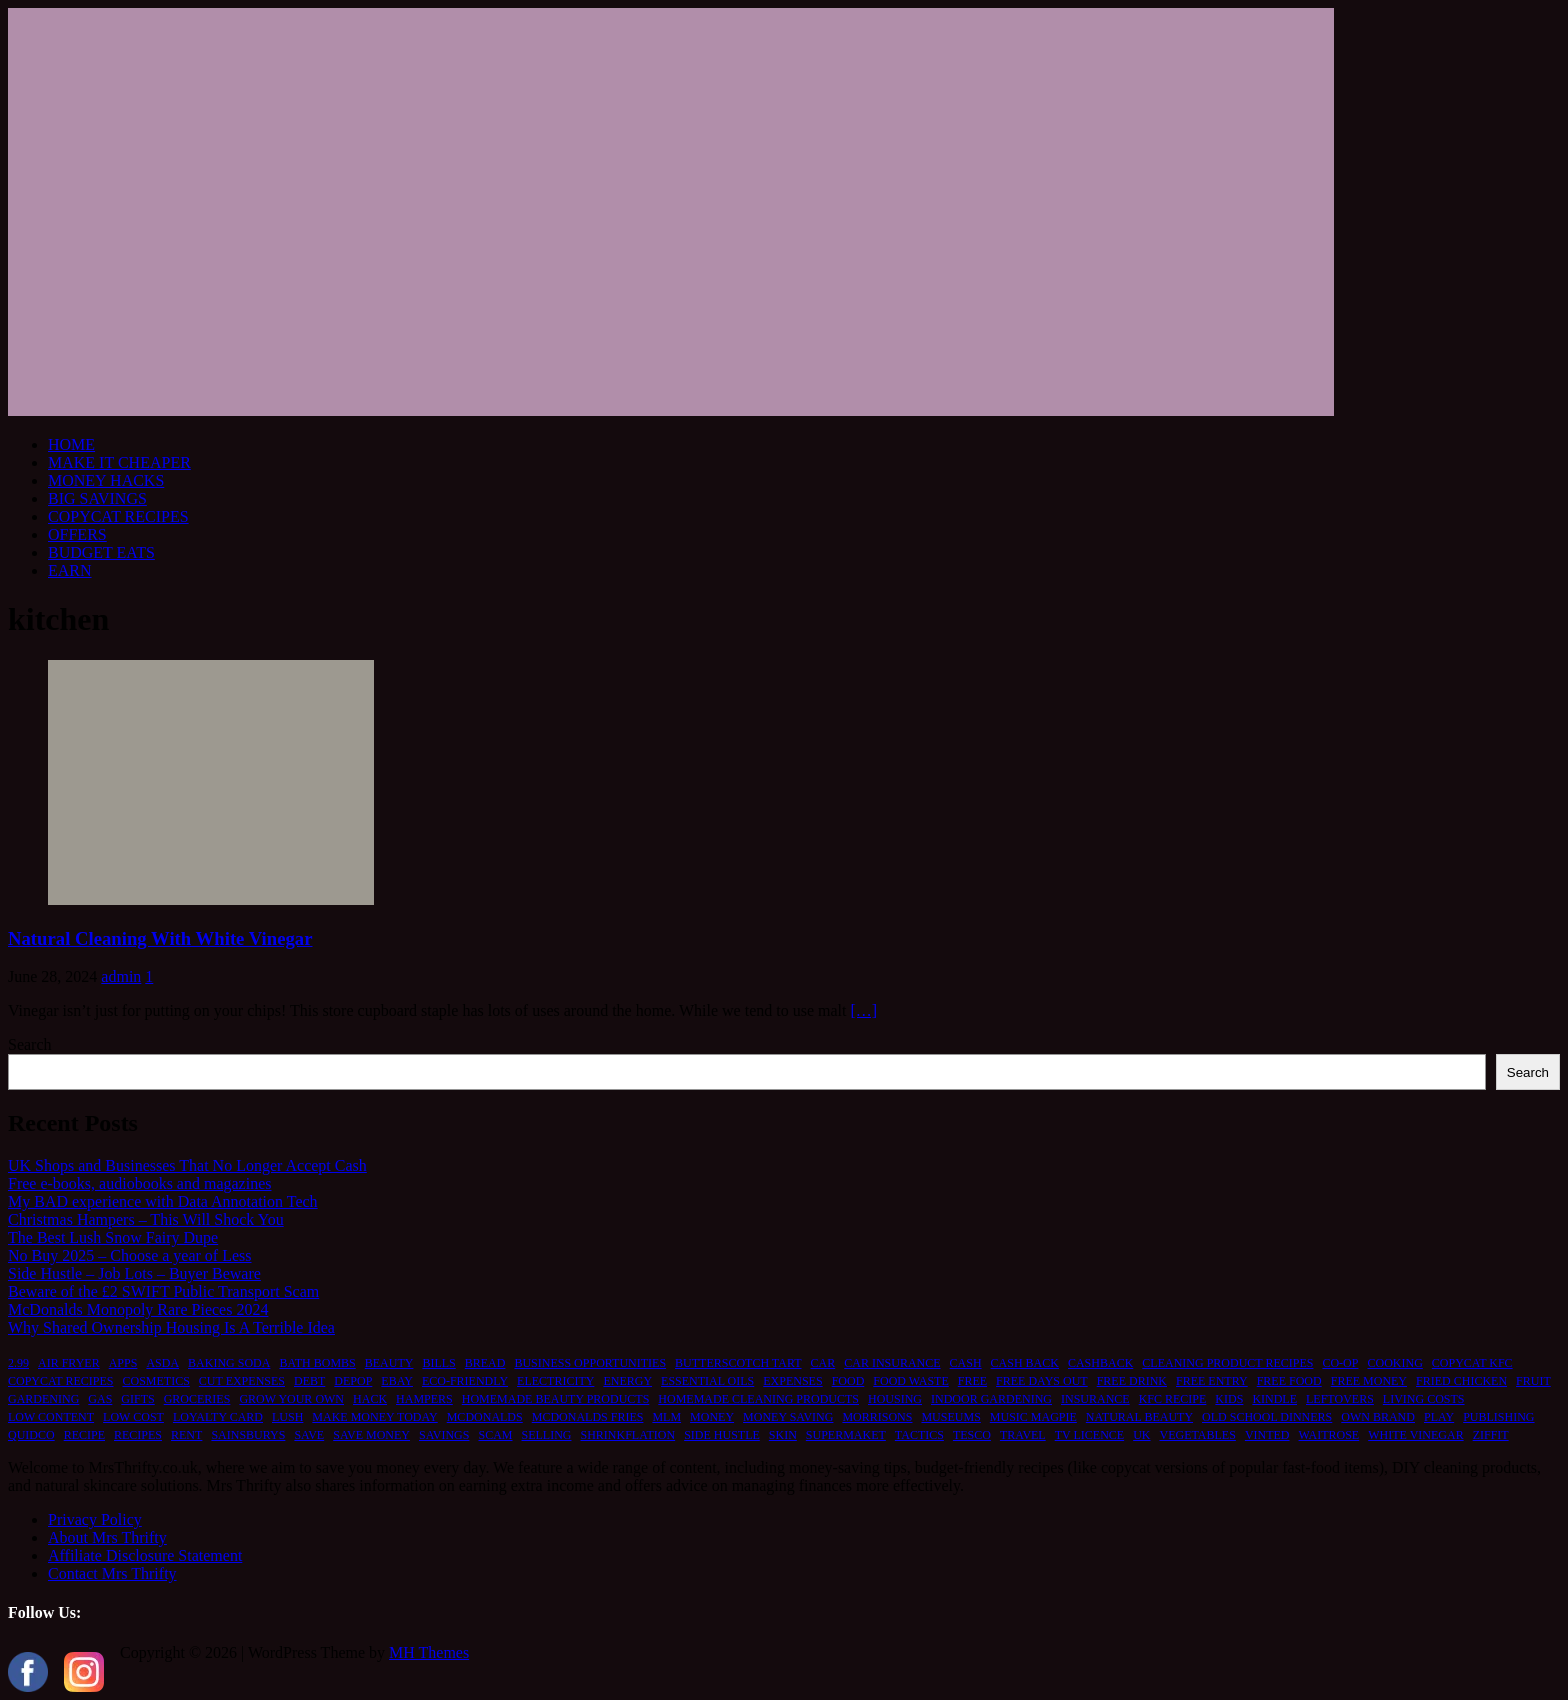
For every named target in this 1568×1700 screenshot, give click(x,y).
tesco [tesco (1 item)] (972, 1435)
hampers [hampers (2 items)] (424, 1399)
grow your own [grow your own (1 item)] (291, 1399)
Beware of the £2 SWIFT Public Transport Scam (163, 1291)
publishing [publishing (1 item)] (1498, 1417)
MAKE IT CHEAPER (119, 462)
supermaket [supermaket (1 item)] (846, 1435)
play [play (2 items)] (1439, 1417)
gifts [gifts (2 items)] (137, 1399)
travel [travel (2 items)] (1023, 1435)
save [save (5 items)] (309, 1435)
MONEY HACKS (106, 480)
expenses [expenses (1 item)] (792, 1381)
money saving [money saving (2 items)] (788, 1417)
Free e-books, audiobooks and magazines (139, 1183)
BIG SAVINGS (97, 498)
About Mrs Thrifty (107, 1537)
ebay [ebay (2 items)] (397, 1381)
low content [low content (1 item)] (51, 1417)
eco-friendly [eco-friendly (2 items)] (465, 1381)
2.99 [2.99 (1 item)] (18, 1363)
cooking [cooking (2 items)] (1394, 1363)
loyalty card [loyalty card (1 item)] (218, 1417)
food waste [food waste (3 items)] (910, 1381)
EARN (70, 570)
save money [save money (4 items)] (371, 1435)
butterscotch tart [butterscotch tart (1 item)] (738, 1363)
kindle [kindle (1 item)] (1274, 1399)
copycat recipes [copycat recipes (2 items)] (60, 1381)
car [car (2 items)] (823, 1363)
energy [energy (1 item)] (627, 1381)
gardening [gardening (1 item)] (43, 1399)
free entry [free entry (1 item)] (1212, 1381)
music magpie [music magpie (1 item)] (1033, 1417)
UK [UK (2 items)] (1141, 1435)
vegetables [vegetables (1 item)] (1198, 1435)
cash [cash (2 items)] (966, 1363)
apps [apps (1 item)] (123, 1363)
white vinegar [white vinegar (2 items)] (1415, 1435)
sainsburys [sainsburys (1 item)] (248, 1435)
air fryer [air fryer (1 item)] (69, 1363)
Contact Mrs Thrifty (112, 1573)
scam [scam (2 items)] (495, 1435)
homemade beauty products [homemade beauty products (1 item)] (556, 1399)
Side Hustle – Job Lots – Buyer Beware (134, 1273)
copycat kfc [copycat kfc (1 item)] (1472, 1363)
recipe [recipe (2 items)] (84, 1435)
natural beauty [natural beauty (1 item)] (1139, 1417)
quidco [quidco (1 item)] (31, 1435)
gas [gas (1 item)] (100, 1399)
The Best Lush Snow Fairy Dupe (113, 1237)
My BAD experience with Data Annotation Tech (163, 1201)
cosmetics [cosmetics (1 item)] (155, 1381)
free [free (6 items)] (972, 1381)
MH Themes (429, 1652)
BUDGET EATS (101, 552)
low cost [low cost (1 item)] (133, 1417)
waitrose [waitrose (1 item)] (1329, 1435)
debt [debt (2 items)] (309, 1381)
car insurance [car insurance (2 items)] (892, 1363)
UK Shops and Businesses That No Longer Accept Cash (187, 1165)
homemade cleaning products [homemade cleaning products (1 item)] (758, 1399)
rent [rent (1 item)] (186, 1435)
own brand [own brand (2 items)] (1378, 1417)
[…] (863, 1010)
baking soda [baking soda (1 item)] (229, 1363)
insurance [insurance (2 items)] (1095, 1399)
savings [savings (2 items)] (444, 1435)
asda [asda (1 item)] (162, 1363)
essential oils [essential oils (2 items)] (707, 1381)
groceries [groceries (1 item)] (197, 1399)
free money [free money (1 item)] (1369, 1381)
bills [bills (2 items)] (438, 1363)
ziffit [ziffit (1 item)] (1491, 1435)
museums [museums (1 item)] (950, 1417)
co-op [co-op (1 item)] (1340, 1363)
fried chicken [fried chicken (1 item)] (1461, 1381)
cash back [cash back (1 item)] (1025, 1363)
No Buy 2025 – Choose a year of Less (130, 1255)
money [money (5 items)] (712, 1417)
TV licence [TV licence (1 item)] (1089, 1435)
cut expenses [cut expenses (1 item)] (242, 1381)
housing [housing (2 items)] (895, 1399)
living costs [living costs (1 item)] (1424, 1399)
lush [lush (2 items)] (287, 1417)
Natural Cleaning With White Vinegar (160, 938)
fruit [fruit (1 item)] (1533, 1381)
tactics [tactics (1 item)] (919, 1435)
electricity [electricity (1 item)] (555, 1381)
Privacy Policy (95, 1519)
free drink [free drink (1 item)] (1132, 1381)
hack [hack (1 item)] (370, 1399)
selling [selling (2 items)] (546, 1435)
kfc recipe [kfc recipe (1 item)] (1173, 1399)
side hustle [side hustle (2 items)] (722, 1435)
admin (121, 976)
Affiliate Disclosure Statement (145, 1555)
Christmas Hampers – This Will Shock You (146, 1219)
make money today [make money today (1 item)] (374, 1417)
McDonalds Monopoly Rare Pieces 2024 (138, 1309)
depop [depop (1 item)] (353, 1381)
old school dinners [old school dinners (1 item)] (1267, 1417)
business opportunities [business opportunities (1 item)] (590, 1363)
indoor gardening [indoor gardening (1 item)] (991, 1399)
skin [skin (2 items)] (783, 1435)
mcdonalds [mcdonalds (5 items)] (485, 1417)
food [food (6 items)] (848, 1381)
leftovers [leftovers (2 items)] (1340, 1399)
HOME (71, 444)
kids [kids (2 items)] (1229, 1399)
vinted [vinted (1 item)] (1267, 1435)
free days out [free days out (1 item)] (1042, 1381)
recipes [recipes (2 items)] (138, 1435)
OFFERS (77, 534)
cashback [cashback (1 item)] (1100, 1363)
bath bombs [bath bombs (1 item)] (317, 1363)
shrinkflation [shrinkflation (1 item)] (627, 1435)
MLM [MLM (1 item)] (666, 1417)
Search (30, 1044)
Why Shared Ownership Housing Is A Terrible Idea (171, 1327)
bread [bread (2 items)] (485, 1363)
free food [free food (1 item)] (1289, 1381)
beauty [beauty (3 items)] (389, 1363)
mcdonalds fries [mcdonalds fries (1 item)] (588, 1417)
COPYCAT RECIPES (118, 516)
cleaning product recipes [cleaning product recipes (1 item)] (1227, 1363)
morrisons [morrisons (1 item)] (877, 1417)
